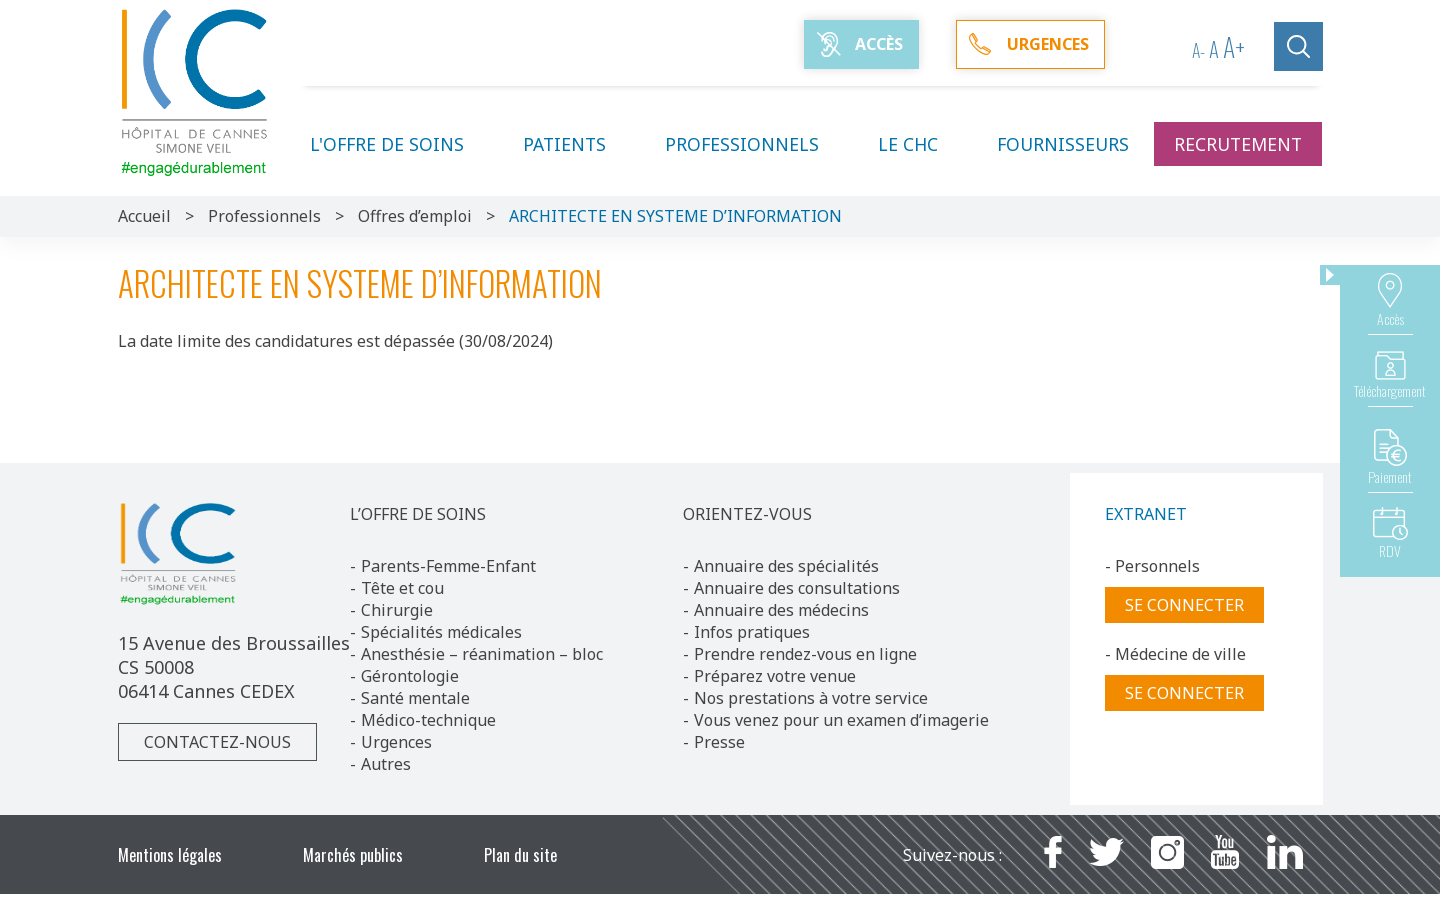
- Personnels (1152, 566)
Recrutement (1238, 144)
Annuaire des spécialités (786, 566)
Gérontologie (410, 676)
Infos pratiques (752, 632)
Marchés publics (353, 855)
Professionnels (754, 144)
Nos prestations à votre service (811, 698)
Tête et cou (402, 588)
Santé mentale (415, 698)
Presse (719, 742)
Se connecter (1184, 605)
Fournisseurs (1063, 144)
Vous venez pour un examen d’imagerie (841, 720)
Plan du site (520, 855)
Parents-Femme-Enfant (448, 566)
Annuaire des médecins (781, 610)
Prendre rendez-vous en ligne (805, 654)
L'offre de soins (399, 144)
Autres (386, 764)
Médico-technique (428, 720)
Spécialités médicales (441, 632)
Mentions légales (170, 855)
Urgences (396, 742)
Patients (576, 144)
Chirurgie (397, 610)
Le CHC (920, 144)
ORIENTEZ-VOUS (747, 514)
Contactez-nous (217, 742)
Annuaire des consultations (797, 588)
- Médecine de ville (1175, 654)
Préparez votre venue (775, 676)
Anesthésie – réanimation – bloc (482, 654)
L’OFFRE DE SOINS (418, 514)
